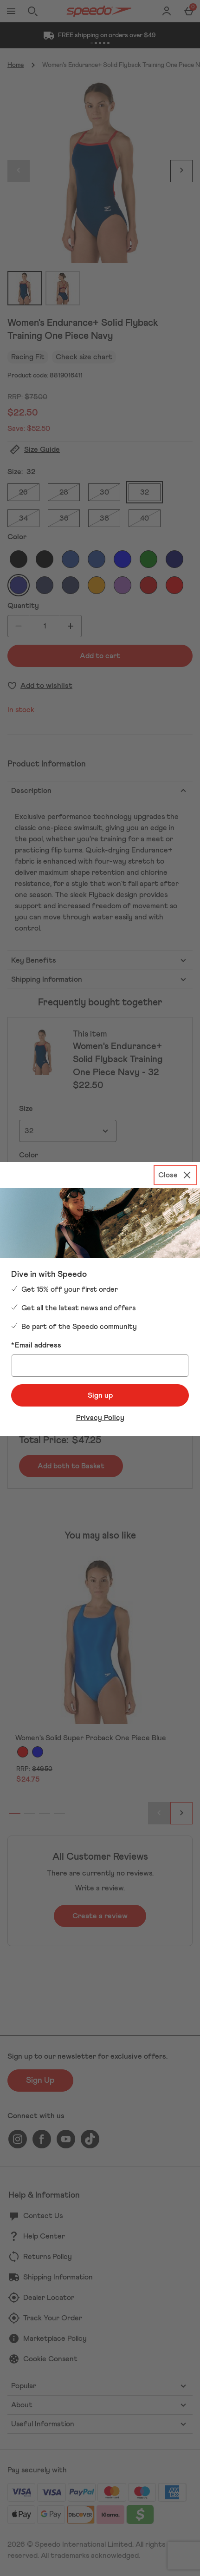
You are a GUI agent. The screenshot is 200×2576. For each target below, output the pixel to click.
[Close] (175, 1175)
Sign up (100, 1395)
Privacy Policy (100, 1417)
